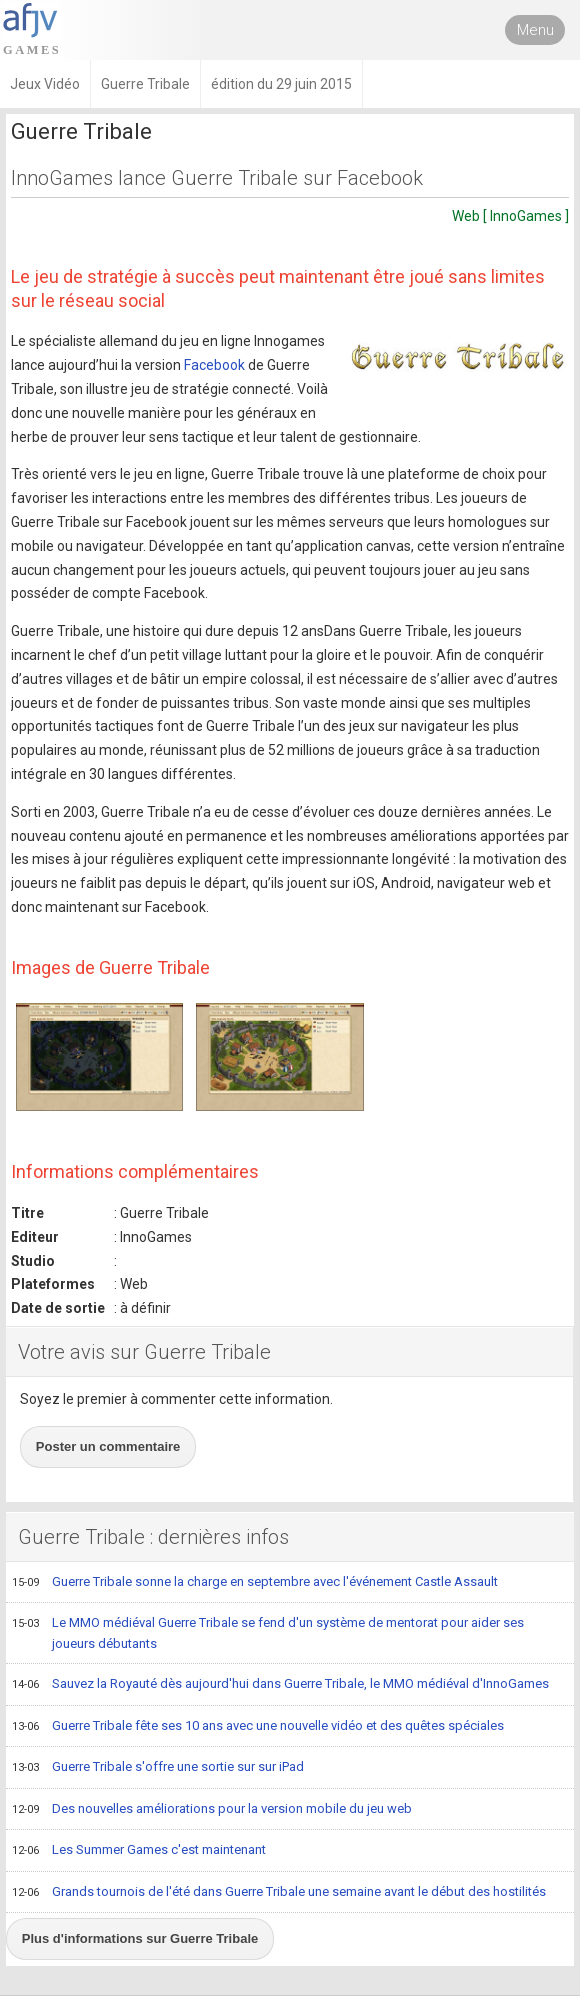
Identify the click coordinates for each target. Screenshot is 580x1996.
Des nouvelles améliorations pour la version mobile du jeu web (212, 1810)
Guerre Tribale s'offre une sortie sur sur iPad (158, 1768)
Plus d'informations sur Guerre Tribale (140, 1938)
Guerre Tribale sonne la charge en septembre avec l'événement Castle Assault (255, 1583)
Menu (535, 30)
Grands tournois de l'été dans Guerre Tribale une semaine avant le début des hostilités (279, 1893)
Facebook (214, 365)
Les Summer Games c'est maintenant (139, 1851)
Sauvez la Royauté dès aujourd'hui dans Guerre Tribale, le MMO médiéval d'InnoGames (280, 1685)
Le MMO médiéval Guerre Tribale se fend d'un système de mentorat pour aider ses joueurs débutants (268, 1632)
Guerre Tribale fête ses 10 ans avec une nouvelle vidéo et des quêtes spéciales (258, 1727)
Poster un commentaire (108, 1446)
